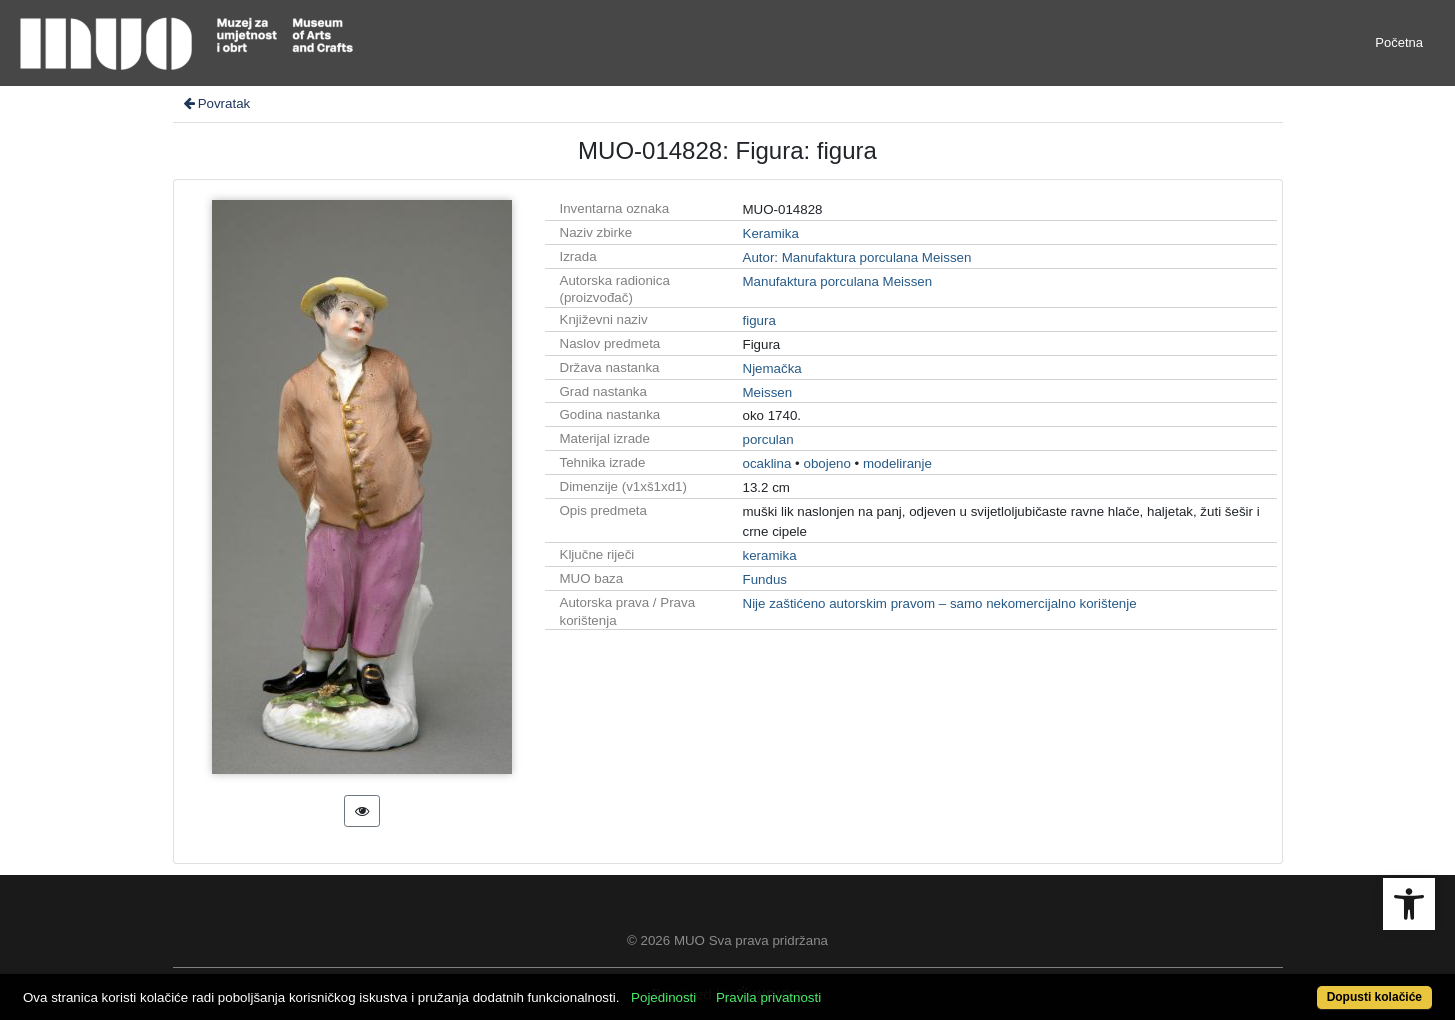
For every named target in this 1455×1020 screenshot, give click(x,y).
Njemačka (772, 368)
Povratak (216, 103)
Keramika (771, 233)
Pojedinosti (663, 997)
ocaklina (767, 463)
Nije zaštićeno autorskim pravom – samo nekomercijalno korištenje (940, 603)
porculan (768, 439)
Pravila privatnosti (768, 997)
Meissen (768, 392)
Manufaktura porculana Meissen (838, 281)
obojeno (826, 463)
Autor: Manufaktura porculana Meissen (857, 257)
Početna (1399, 42)
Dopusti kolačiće (1374, 997)
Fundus (765, 579)
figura (759, 320)
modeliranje (897, 463)
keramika (770, 555)
